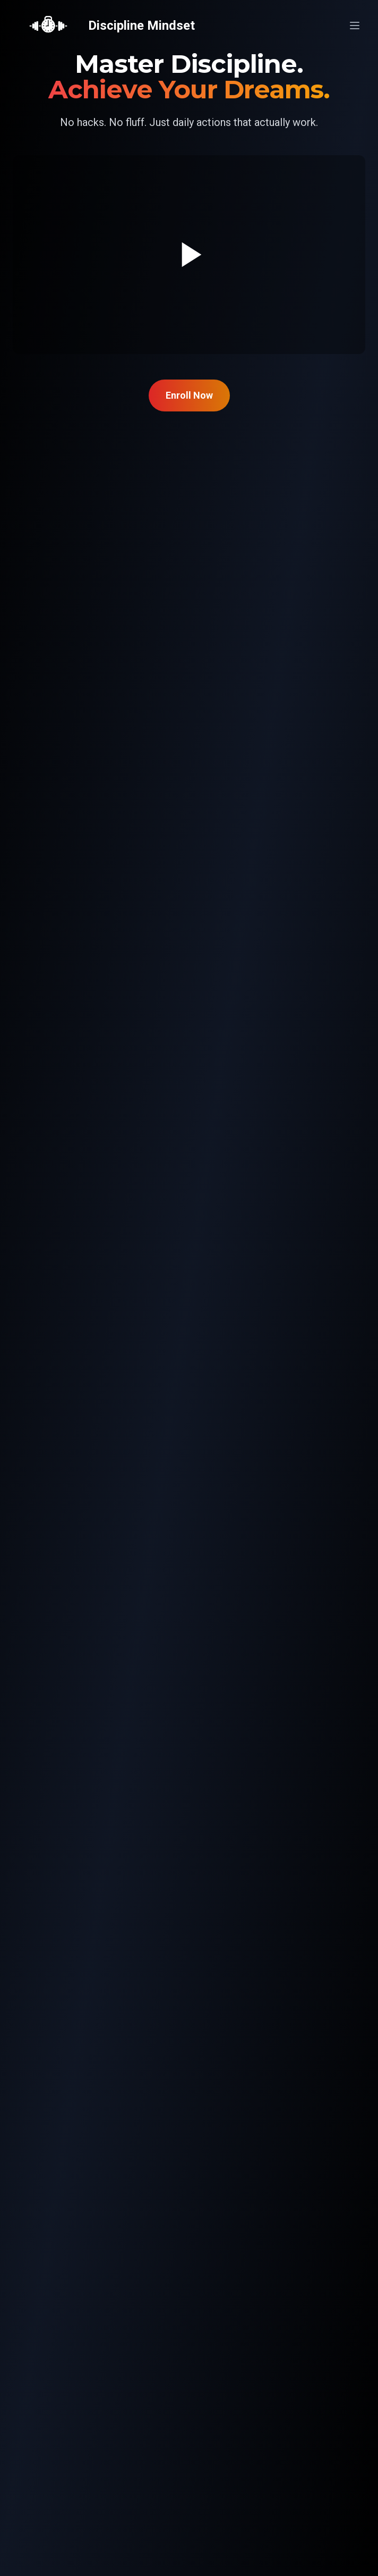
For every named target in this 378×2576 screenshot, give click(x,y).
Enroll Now (189, 395)
